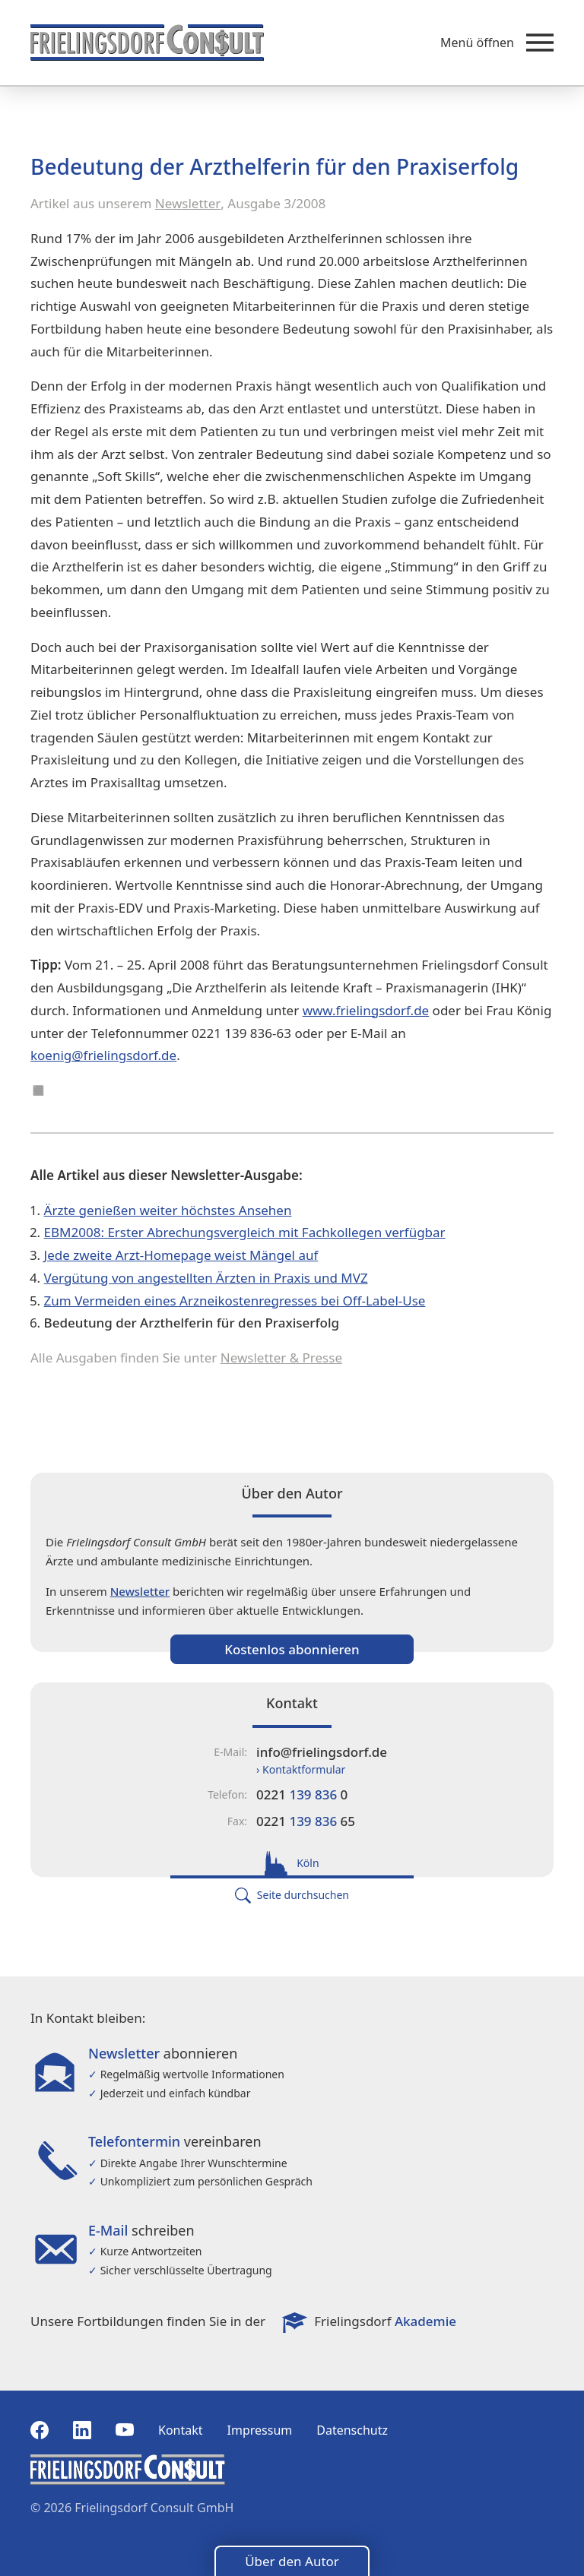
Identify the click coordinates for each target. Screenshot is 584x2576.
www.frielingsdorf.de (366, 1010)
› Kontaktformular (300, 1769)
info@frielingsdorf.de (321, 1752)
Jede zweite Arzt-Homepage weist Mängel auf (181, 1255)
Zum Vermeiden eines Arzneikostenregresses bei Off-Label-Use (235, 1300)
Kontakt (180, 2430)
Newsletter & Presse (281, 1357)
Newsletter (188, 203)
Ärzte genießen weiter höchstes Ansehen (168, 1210)
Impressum (260, 2430)
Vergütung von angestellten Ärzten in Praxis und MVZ (206, 1277)
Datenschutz (352, 2430)
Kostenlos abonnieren (292, 1649)
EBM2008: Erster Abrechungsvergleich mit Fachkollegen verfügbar (245, 1232)
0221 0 (302, 1794)
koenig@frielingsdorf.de (103, 1055)
